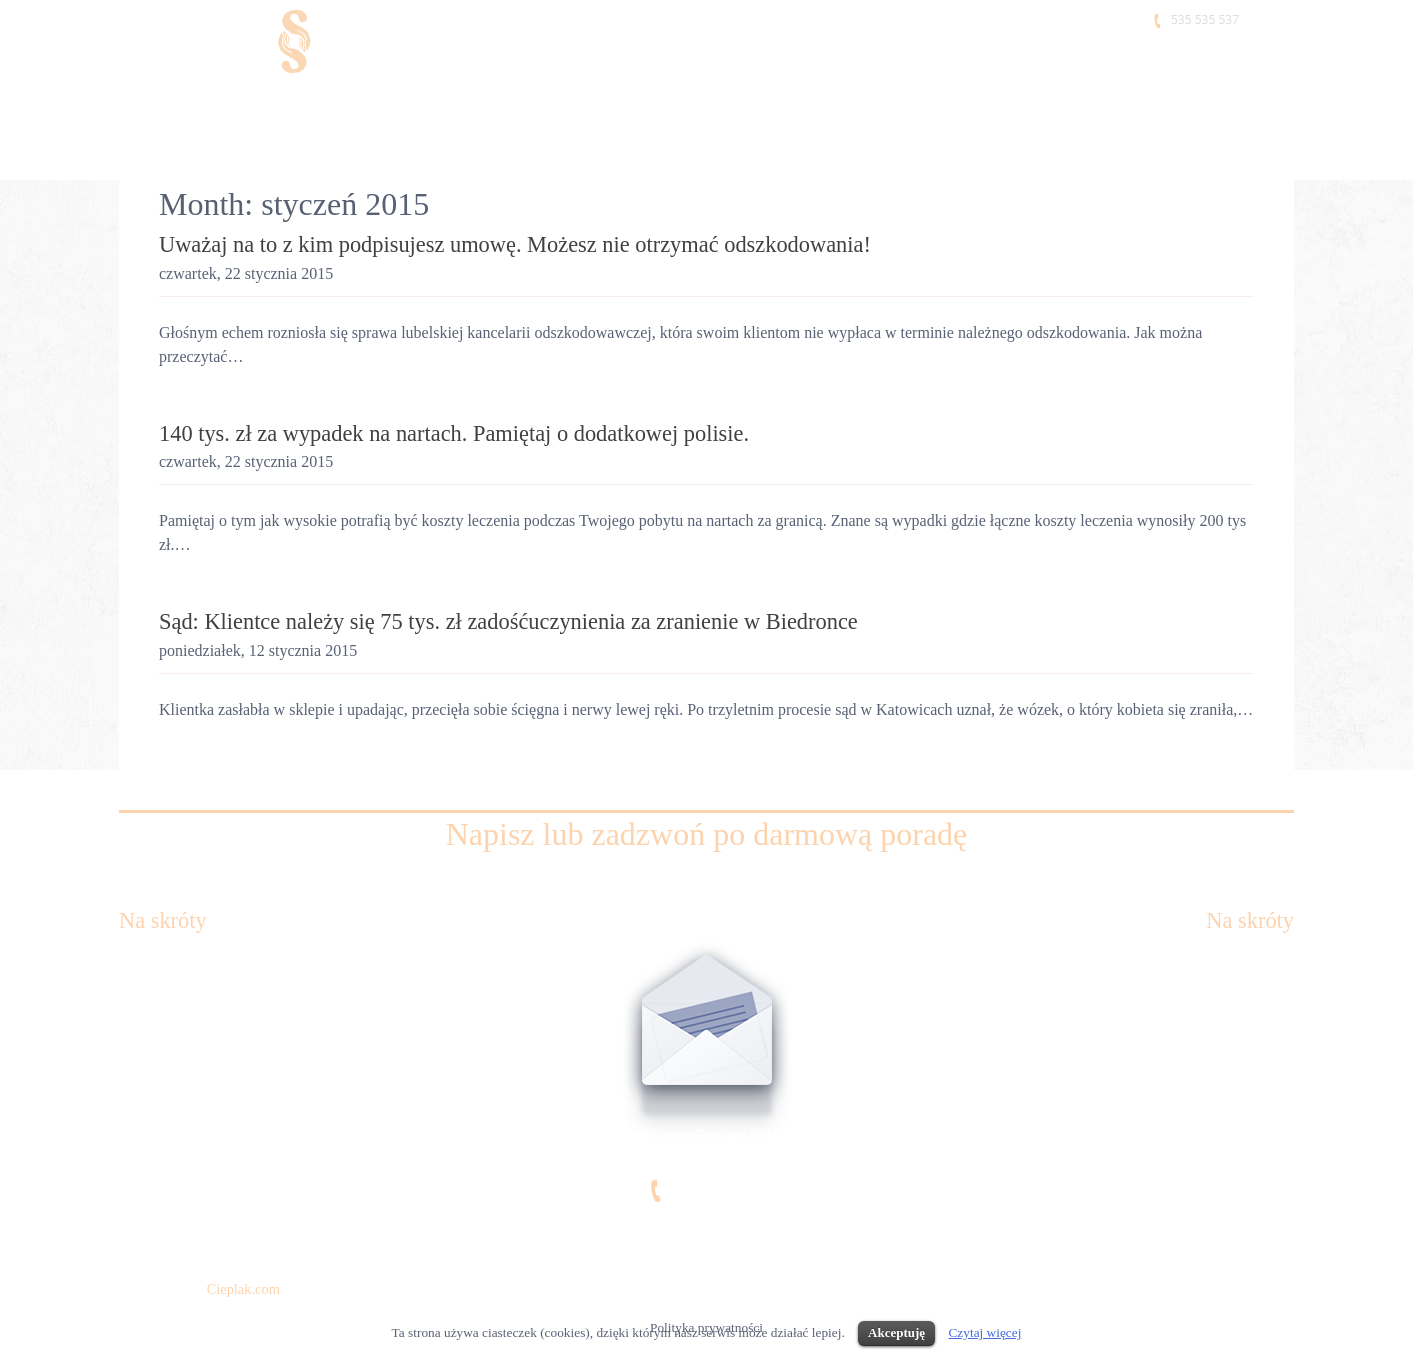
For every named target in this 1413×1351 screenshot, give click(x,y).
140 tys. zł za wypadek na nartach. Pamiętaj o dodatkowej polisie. (454, 433)
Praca (1102, 103)
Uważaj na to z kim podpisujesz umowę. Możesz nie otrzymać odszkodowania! (515, 244)
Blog (1278, 1077)
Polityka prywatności (187, 1209)
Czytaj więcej (984, 1332)
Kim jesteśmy (344, 103)
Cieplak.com (243, 1289)
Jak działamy (777, 103)
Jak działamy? (164, 1121)
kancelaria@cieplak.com (706, 1137)
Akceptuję (896, 1332)
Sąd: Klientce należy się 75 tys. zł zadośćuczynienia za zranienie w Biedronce (508, 621)
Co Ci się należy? (552, 103)
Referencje (957, 103)
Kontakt (1211, 103)
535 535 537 (1205, 19)
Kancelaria (173, 103)
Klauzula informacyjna (192, 1165)
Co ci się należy (170, 1077)
